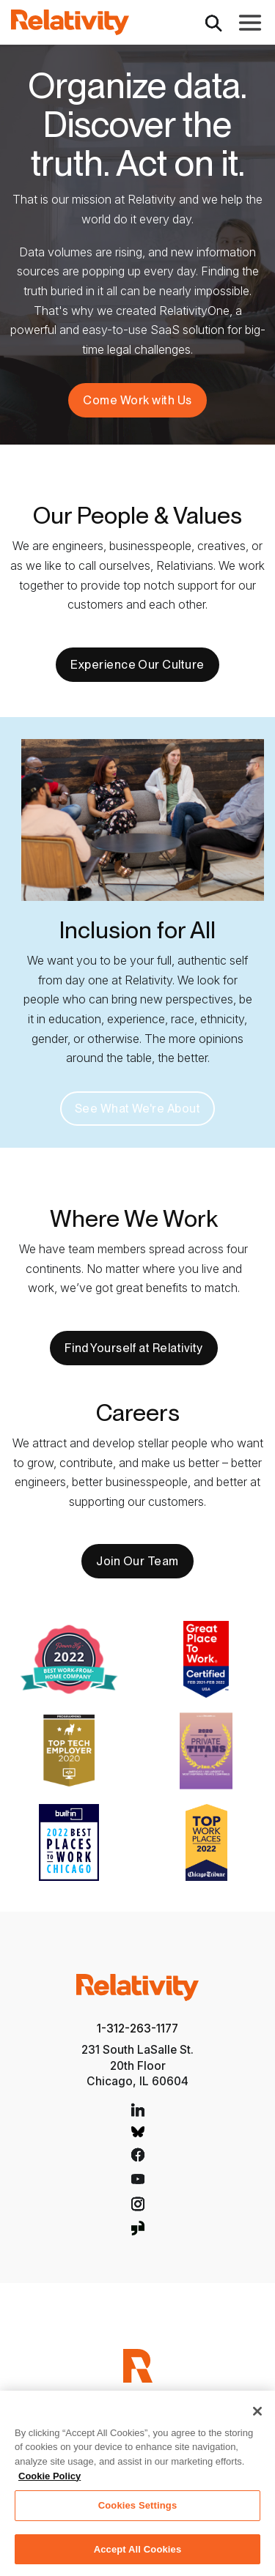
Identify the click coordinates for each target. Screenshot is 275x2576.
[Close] (257, 2417)
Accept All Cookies (138, 2555)
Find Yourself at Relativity (134, 1348)
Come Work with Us (137, 400)
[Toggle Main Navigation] (250, 23)
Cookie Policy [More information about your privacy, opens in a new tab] (49, 2481)
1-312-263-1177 (137, 2028)
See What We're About (138, 1109)
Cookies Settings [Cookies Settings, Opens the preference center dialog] (137, 2511)
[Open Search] (213, 22)
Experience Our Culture (137, 665)
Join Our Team (137, 1561)
